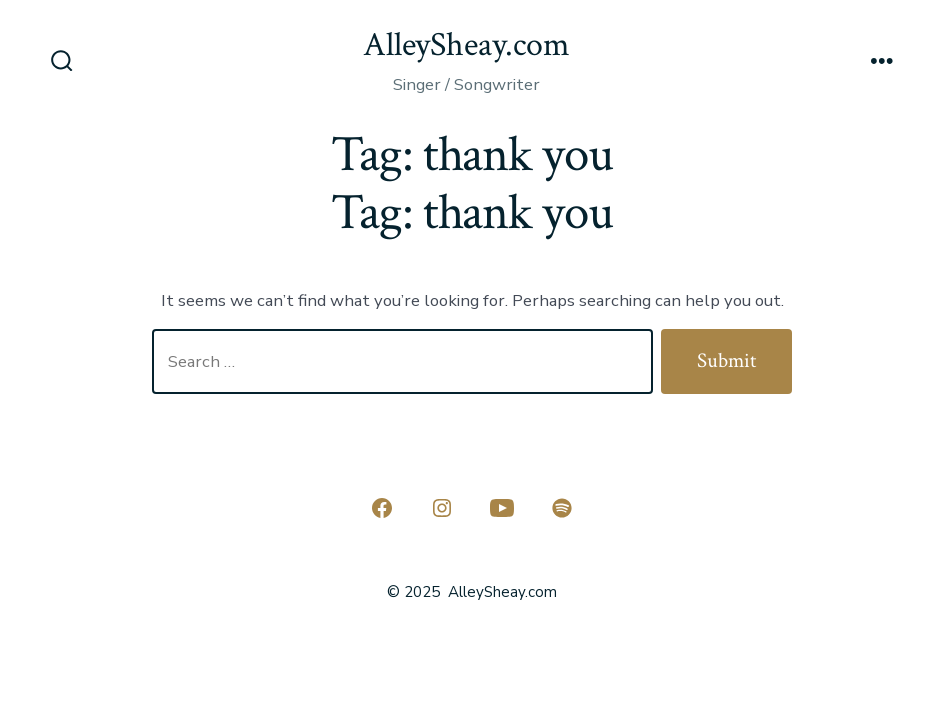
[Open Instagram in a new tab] (442, 508)
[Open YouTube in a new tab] (502, 508)
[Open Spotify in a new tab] (562, 508)
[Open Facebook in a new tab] (382, 508)
